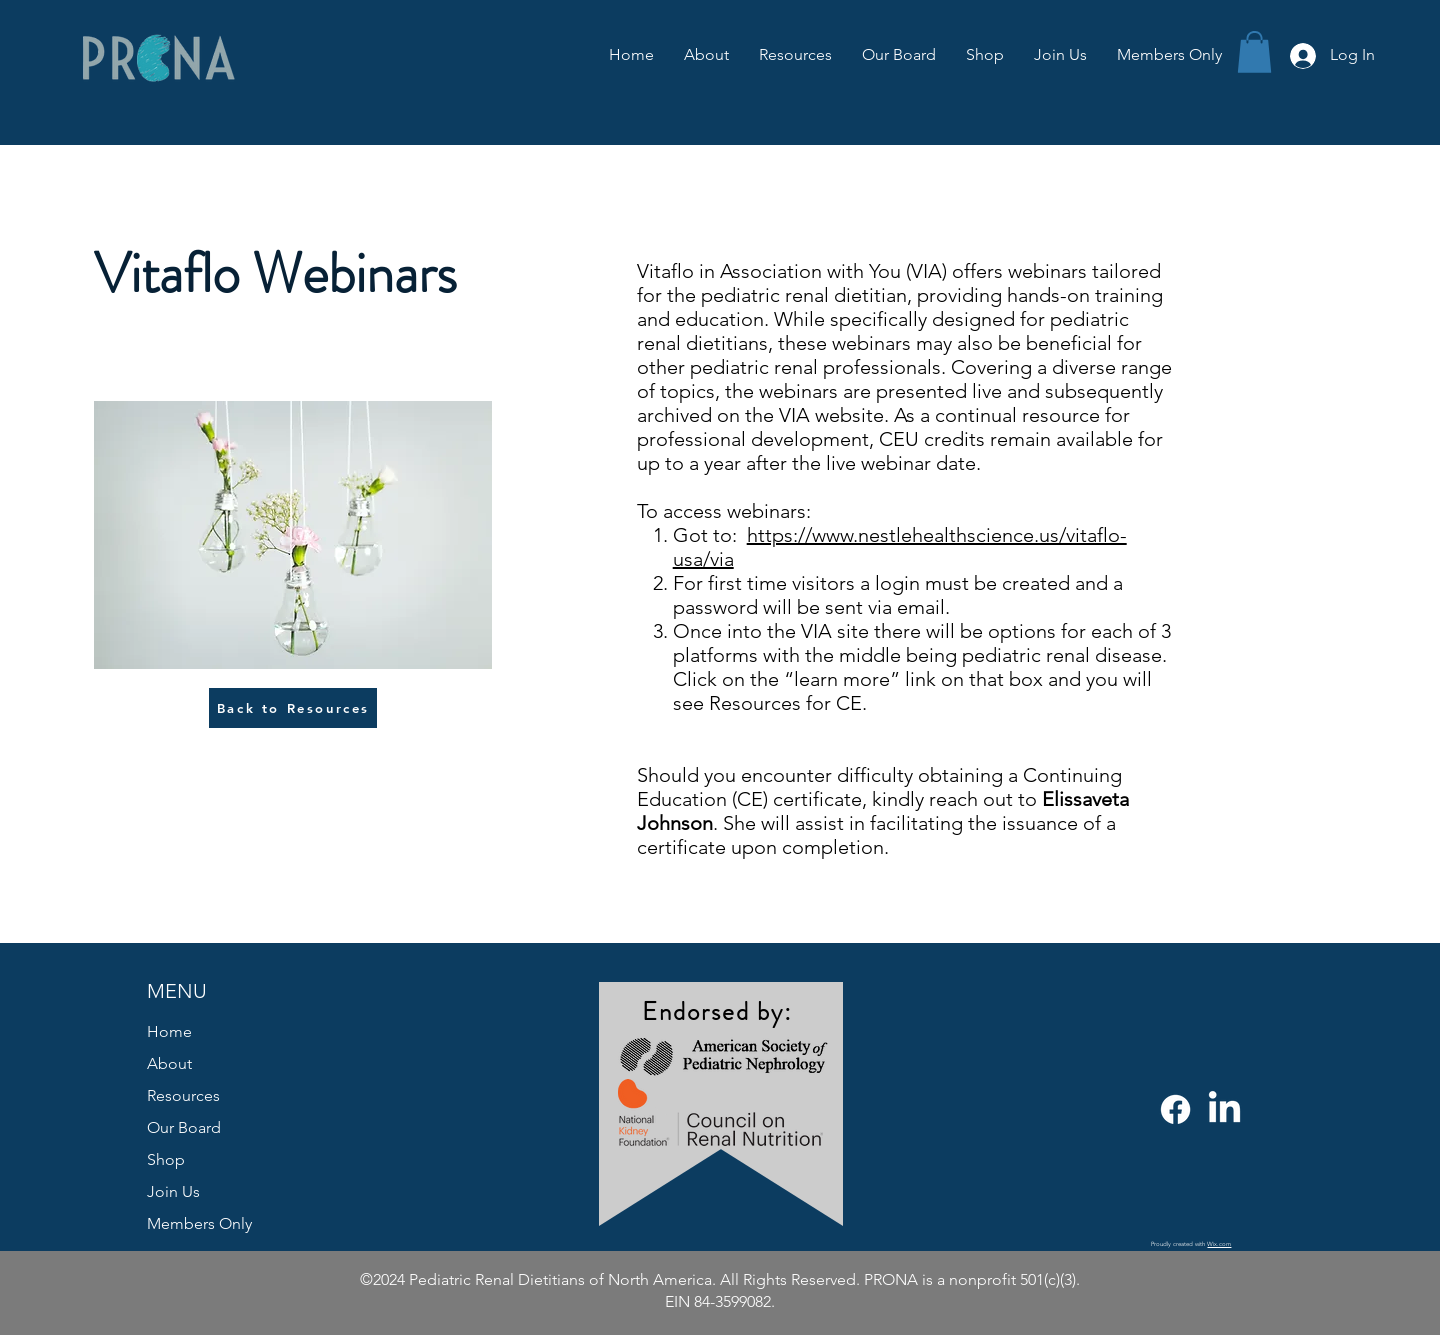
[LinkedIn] (1224, 1109)
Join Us (173, 1191)
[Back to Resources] (293, 708)
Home (169, 1031)
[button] (1254, 52)
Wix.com (1219, 1244)
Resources (183, 1095)
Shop (166, 1159)
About (169, 1063)
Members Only (199, 1223)
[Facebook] (1175, 1109)
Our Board (184, 1127)
